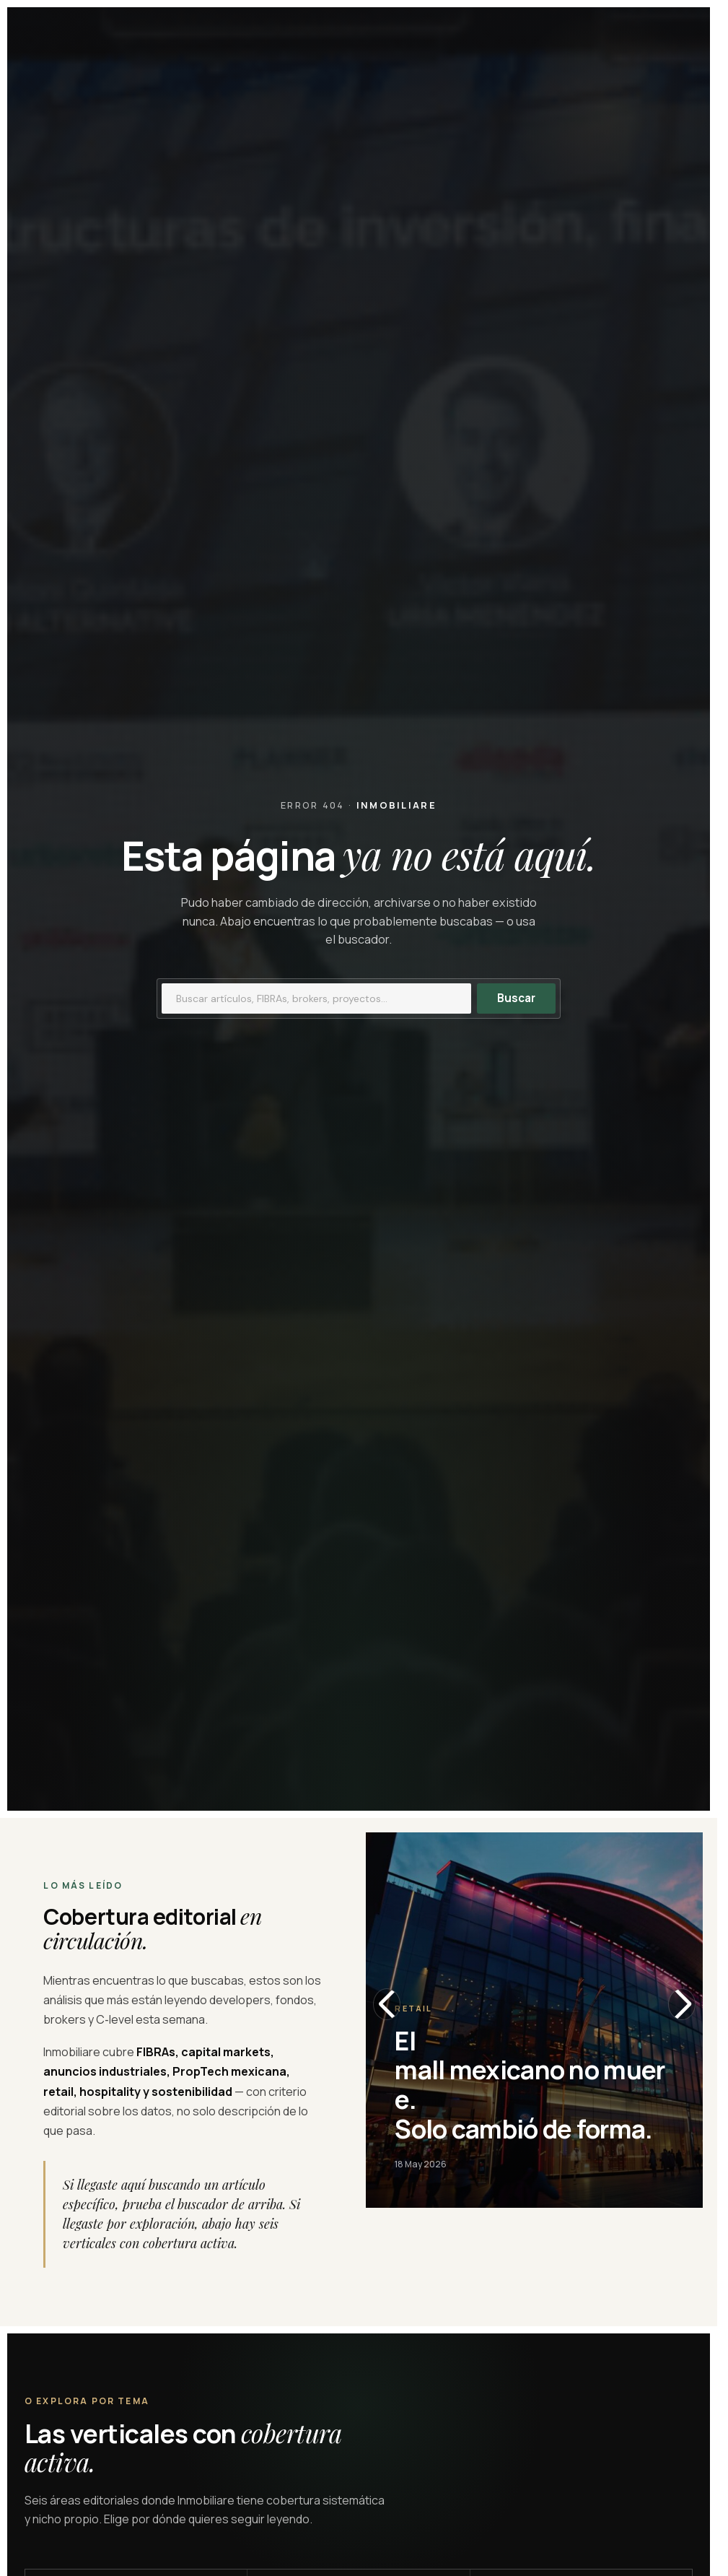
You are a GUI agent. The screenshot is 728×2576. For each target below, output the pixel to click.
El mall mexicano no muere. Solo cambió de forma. (530, 2084)
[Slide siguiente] (682, 2004)
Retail (413, 2008)
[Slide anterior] (386, 2004)
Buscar (516, 998)
